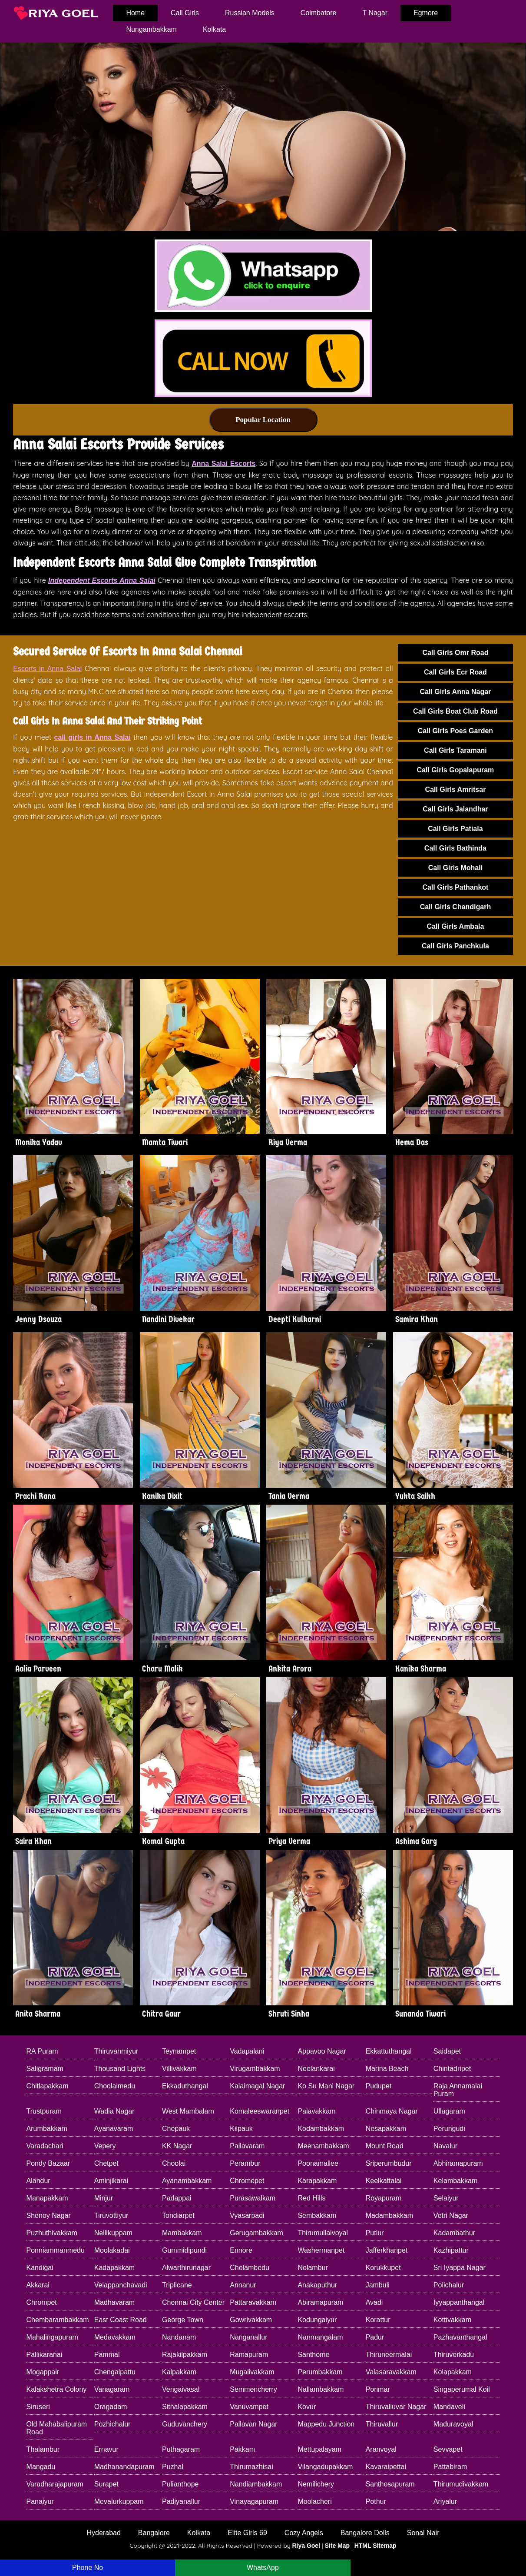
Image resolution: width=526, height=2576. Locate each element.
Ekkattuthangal (389, 2051)
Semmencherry (253, 2389)
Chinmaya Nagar (392, 2111)
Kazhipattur (451, 2250)
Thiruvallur (382, 2424)
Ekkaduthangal (185, 2086)
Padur (375, 2337)
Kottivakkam (452, 2319)
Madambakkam (389, 2215)
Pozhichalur (112, 2424)
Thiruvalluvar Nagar (396, 2406)
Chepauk (176, 2128)
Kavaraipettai (386, 2466)
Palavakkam (316, 2111)
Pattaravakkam (253, 2302)
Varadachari (44, 2146)
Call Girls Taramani (455, 750)
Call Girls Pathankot (455, 887)
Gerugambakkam (256, 2233)
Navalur (445, 2146)
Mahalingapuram (52, 2337)
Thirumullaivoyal (323, 2233)
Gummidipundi (184, 2250)
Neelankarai (316, 2068)
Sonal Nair (423, 2532)
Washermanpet (321, 2250)
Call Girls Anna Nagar (455, 691)
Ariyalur (445, 2501)
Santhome (313, 2354)
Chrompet (41, 2302)
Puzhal (172, 2466)
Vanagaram (112, 2389)
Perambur (245, 2163)
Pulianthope (180, 2484)
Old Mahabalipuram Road (56, 2428)
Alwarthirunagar (186, 2267)
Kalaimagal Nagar (257, 2086)
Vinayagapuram (254, 2501)
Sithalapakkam (185, 2406)
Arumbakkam (46, 2128)
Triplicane (177, 2285)
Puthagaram (181, 2449)
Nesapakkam (386, 2128)
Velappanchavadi (120, 2285)
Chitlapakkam (47, 2086)
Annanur (243, 2285)
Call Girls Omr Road (455, 652)
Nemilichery (316, 2484)
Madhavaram (114, 2302)
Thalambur (43, 2449)
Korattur (378, 2319)
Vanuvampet (249, 2406)
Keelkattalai (384, 2180)
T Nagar (374, 13)
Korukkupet (383, 2267)
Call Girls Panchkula (455, 946)
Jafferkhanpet (387, 2250)
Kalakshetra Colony (56, 2389)
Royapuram (384, 2198)
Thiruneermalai (389, 2354)
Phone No (87, 2567)
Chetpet (106, 2163)
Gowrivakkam (251, 2319)
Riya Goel (306, 2545)
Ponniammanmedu (55, 2250)
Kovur (307, 2406)
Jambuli (378, 2285)
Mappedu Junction (326, 2424)
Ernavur (106, 2449)
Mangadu (41, 2466)
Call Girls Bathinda (455, 848)
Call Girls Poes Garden (455, 731)
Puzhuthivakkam (51, 2233)
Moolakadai (112, 2250)
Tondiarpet (178, 2215)
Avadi (374, 2302)
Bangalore (154, 2532)
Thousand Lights (120, 2068)
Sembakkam (317, 2215)
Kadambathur (454, 2233)
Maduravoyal (453, 2424)
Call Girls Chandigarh (455, 907)
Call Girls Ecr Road (455, 672)
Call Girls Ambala (455, 926)
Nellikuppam (113, 2233)
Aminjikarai (111, 2180)
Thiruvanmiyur (116, 2051)
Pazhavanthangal (460, 2337)
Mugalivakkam (252, 2372)
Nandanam (179, 2337)
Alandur (38, 2180)
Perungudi (449, 2128)
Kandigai (39, 2267)
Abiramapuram (320, 2302)
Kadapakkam (114, 2267)
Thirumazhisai (251, 2466)
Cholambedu (249, 2267)
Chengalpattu (115, 2372)
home (135, 13)
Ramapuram (249, 2354)
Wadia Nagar (114, 2111)
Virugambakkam (255, 2068)
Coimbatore (319, 13)
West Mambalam (188, 2111)
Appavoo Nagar (322, 2051)
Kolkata (214, 29)
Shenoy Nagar (48, 2215)
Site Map (337, 2545)
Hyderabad (104, 2532)
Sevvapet (448, 2449)
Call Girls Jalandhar (455, 809)
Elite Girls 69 (247, 2532)
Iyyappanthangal (458, 2302)
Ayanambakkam (187, 2180)
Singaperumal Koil (461, 2389)
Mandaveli (449, 2406)
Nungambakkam (151, 29)
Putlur (375, 2233)
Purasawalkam (252, 2198)
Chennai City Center (193, 2302)
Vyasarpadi (247, 2215)
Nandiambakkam (256, 2484)
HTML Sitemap (375, 2545)
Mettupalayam (319, 2449)
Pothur (376, 2501)
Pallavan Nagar (253, 2424)
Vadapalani (247, 2051)
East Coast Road (120, 2319)
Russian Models (250, 13)
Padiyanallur (181, 2501)
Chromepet (247, 2180)
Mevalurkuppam (119, 2501)
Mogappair (43, 2372)
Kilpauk (241, 2128)
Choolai (173, 2163)
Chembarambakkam (57, 2319)
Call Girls (185, 13)
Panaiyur (40, 2501)
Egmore (426, 13)
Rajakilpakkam (184, 2354)
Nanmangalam (320, 2337)
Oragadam (110, 2406)
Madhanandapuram (124, 2466)
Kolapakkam (452, 2372)
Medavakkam (115, 2337)
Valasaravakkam (391, 2372)
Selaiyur (446, 2198)
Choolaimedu (114, 2086)
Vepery (105, 2146)
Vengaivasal (180, 2389)
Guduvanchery (184, 2424)
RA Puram (42, 2051)
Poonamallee (318, 2163)
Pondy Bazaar (48, 2163)
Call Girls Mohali (455, 867)
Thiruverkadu (453, 2354)
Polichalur (448, 2285)
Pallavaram (247, 2146)
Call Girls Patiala (455, 828)
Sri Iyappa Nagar (459, 2267)
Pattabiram (450, 2466)
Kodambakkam (321, 2128)
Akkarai (38, 2285)
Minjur (103, 2198)
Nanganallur (248, 2337)
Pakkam (242, 2449)
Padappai (177, 2198)
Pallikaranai (44, 2354)
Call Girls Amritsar (455, 789)
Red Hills (311, 2198)
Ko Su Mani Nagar (326, 2086)
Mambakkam (182, 2233)
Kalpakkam (179, 2372)
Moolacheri (314, 2501)
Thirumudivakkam (460, 2484)
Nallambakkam (321, 2389)
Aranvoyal (381, 2449)
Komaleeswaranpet (259, 2111)
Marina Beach (387, 2068)
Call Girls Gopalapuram (455, 770)
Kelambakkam (455, 2180)
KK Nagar (177, 2146)
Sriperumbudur (389, 2163)
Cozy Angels (304, 2532)
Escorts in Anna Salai (47, 668)
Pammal (107, 2354)
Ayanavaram (113, 2128)
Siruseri (38, 2406)
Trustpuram (44, 2111)
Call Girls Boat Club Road (455, 711)
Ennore (241, 2250)
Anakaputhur (317, 2285)
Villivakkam (179, 2068)
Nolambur (313, 2267)
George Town (182, 2319)
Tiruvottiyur (111, 2215)
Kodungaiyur (317, 2319)
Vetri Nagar (450, 2215)
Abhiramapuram (458, 2163)
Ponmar (378, 2389)
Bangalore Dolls (365, 2532)
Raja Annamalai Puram (457, 2089)
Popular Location (263, 419)
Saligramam (44, 2068)
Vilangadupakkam (325, 2466)
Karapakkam (317, 2180)
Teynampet (179, 2051)
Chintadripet (452, 2068)
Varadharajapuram (54, 2484)
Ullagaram (449, 2111)
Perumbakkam (320, 2372)
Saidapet (447, 2051)
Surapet (106, 2484)
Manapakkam (47, 2198)
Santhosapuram (390, 2484)
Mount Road (385, 2146)
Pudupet (379, 2086)
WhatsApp (263, 2567)
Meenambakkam (323, 2146)
